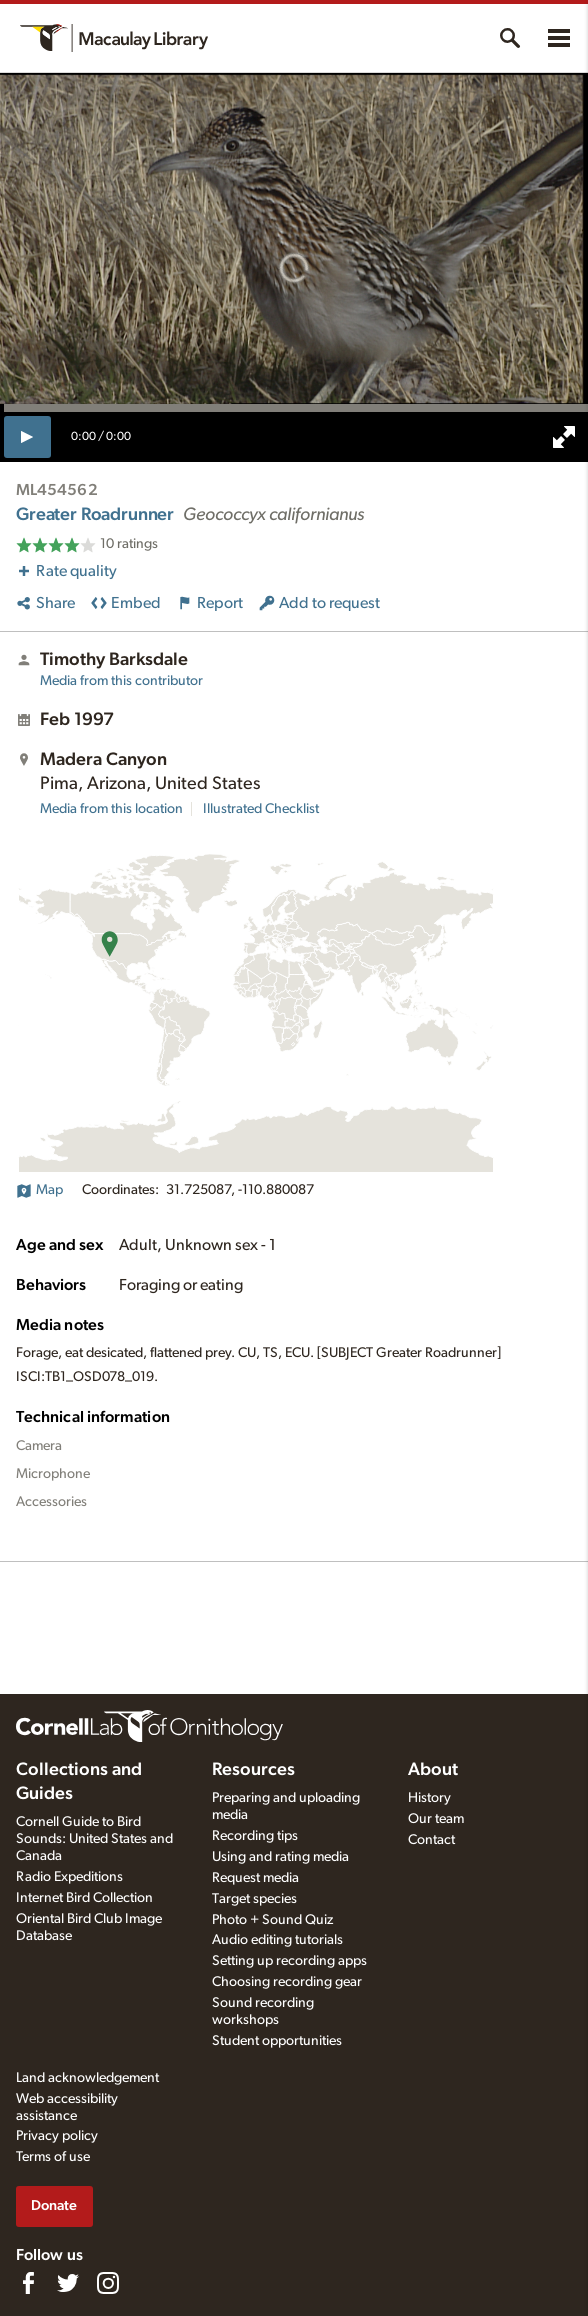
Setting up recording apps (289, 1961)
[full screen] (564, 437)
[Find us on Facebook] (28, 2283)
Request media (255, 1878)
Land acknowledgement (87, 2078)
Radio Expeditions (69, 1877)
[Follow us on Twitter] (68, 2283)
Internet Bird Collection (84, 1898)
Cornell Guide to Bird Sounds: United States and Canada (94, 1839)
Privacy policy (57, 2136)
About (433, 1770)
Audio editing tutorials (277, 1940)
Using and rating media (280, 1857)
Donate (54, 2205)
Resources (253, 1770)
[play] (27, 437)
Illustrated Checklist (261, 809)
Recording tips (255, 1836)
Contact (431, 1840)
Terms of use (53, 2157)
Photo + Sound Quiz (272, 1920)
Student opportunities (277, 2041)
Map (39, 1190)
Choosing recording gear (287, 1982)
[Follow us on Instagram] (108, 2283)
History (429, 1798)
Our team (436, 1819)
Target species (254, 1899)
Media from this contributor (121, 681)
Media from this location (111, 809)
